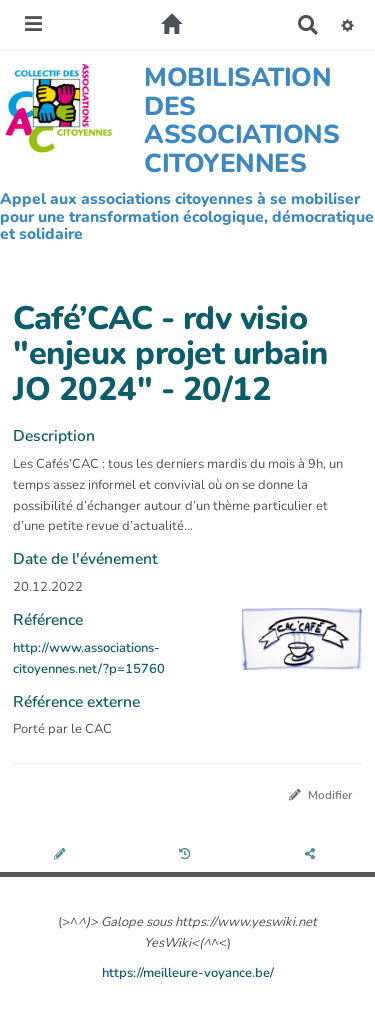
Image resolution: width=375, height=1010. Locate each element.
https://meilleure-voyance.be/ (188, 973)
